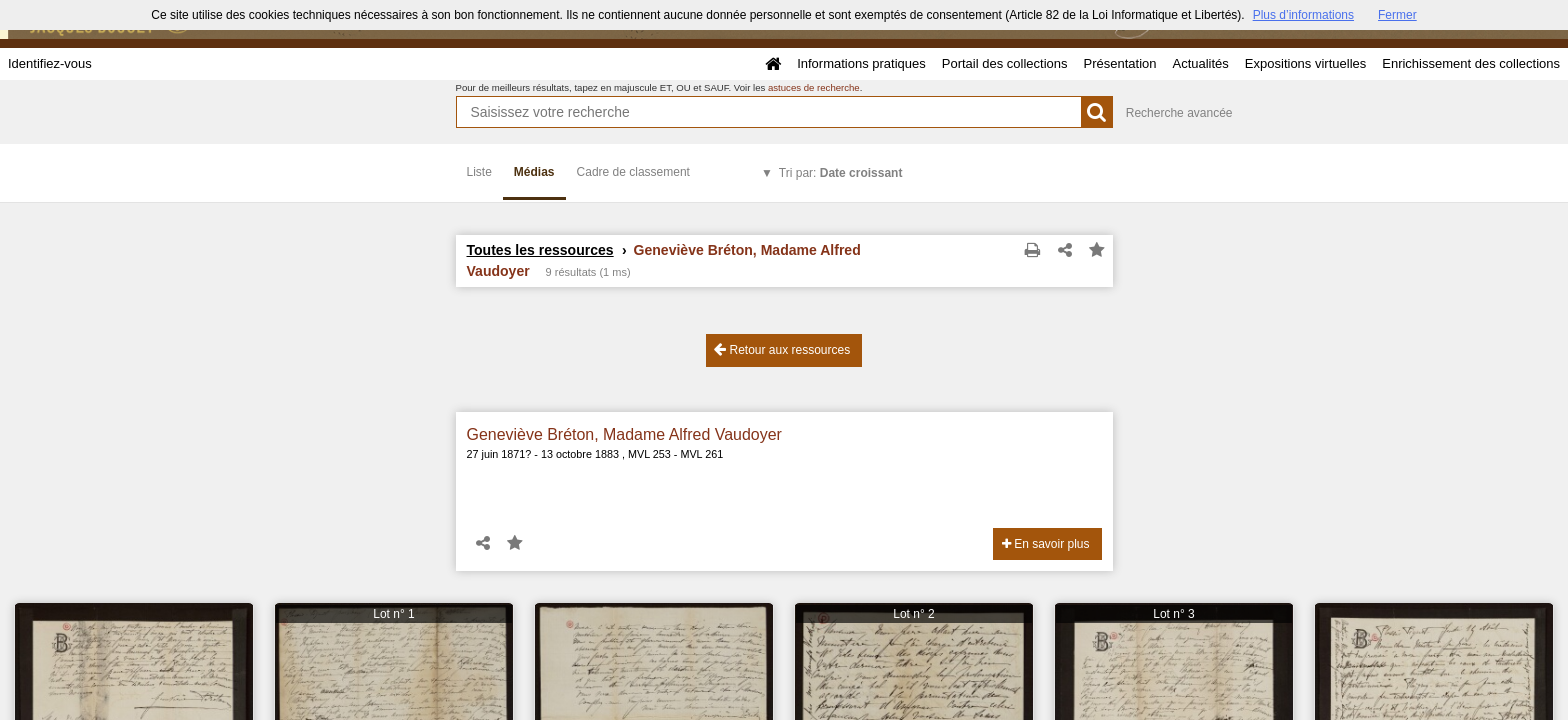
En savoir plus (1046, 544)
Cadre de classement (633, 172)
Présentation (1119, 63)
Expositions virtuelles (1305, 63)
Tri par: (841, 173)
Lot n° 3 (1174, 614)
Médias (534, 172)
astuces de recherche (814, 87)
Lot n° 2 (914, 614)
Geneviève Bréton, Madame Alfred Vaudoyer (624, 434)
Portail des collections (1005, 63)
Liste (479, 172)
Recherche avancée (1179, 113)
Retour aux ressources (782, 349)
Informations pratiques (861, 63)
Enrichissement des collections (1471, 63)
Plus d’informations (1303, 15)
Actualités (1200, 63)
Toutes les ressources (540, 250)
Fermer (1397, 15)
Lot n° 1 (394, 614)
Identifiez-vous (50, 63)
